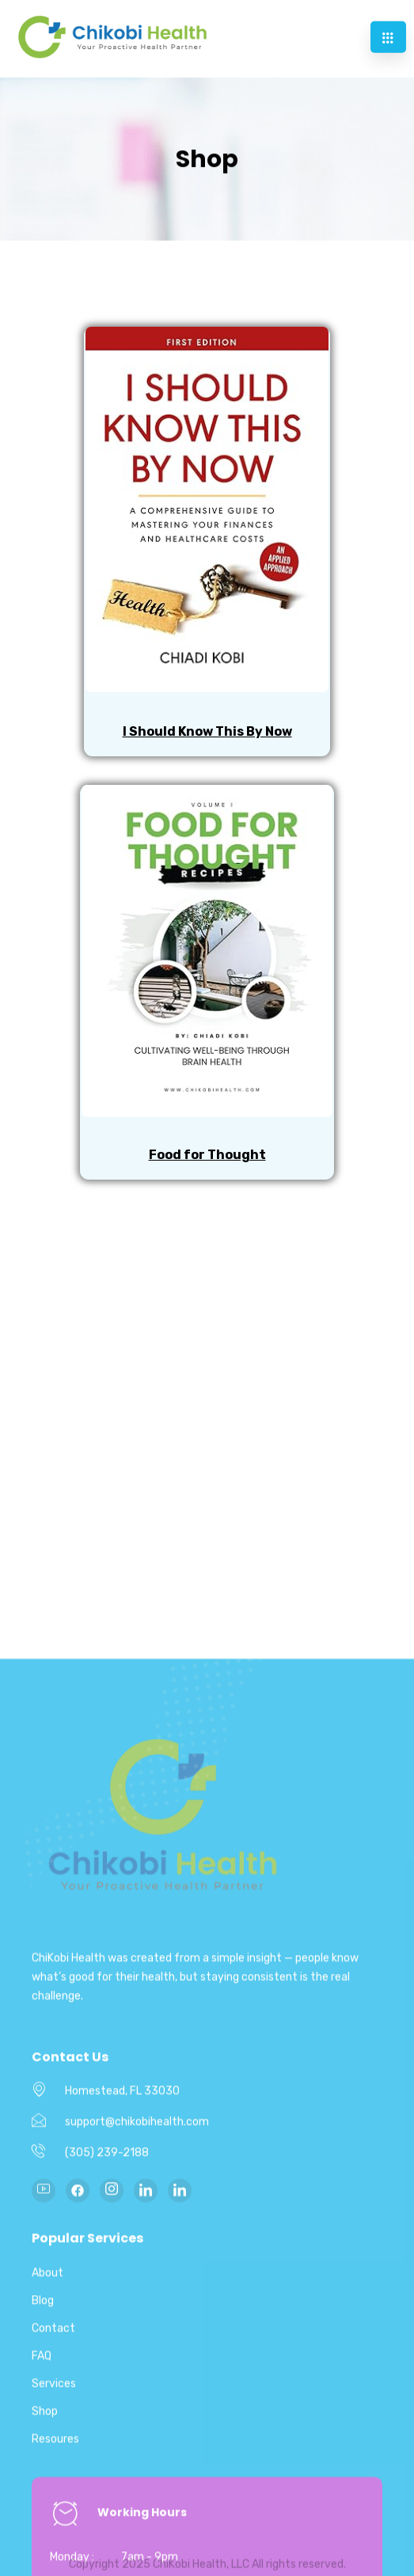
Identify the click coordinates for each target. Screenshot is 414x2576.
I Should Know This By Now (207, 731)
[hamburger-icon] (388, 32)
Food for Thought (207, 1154)
